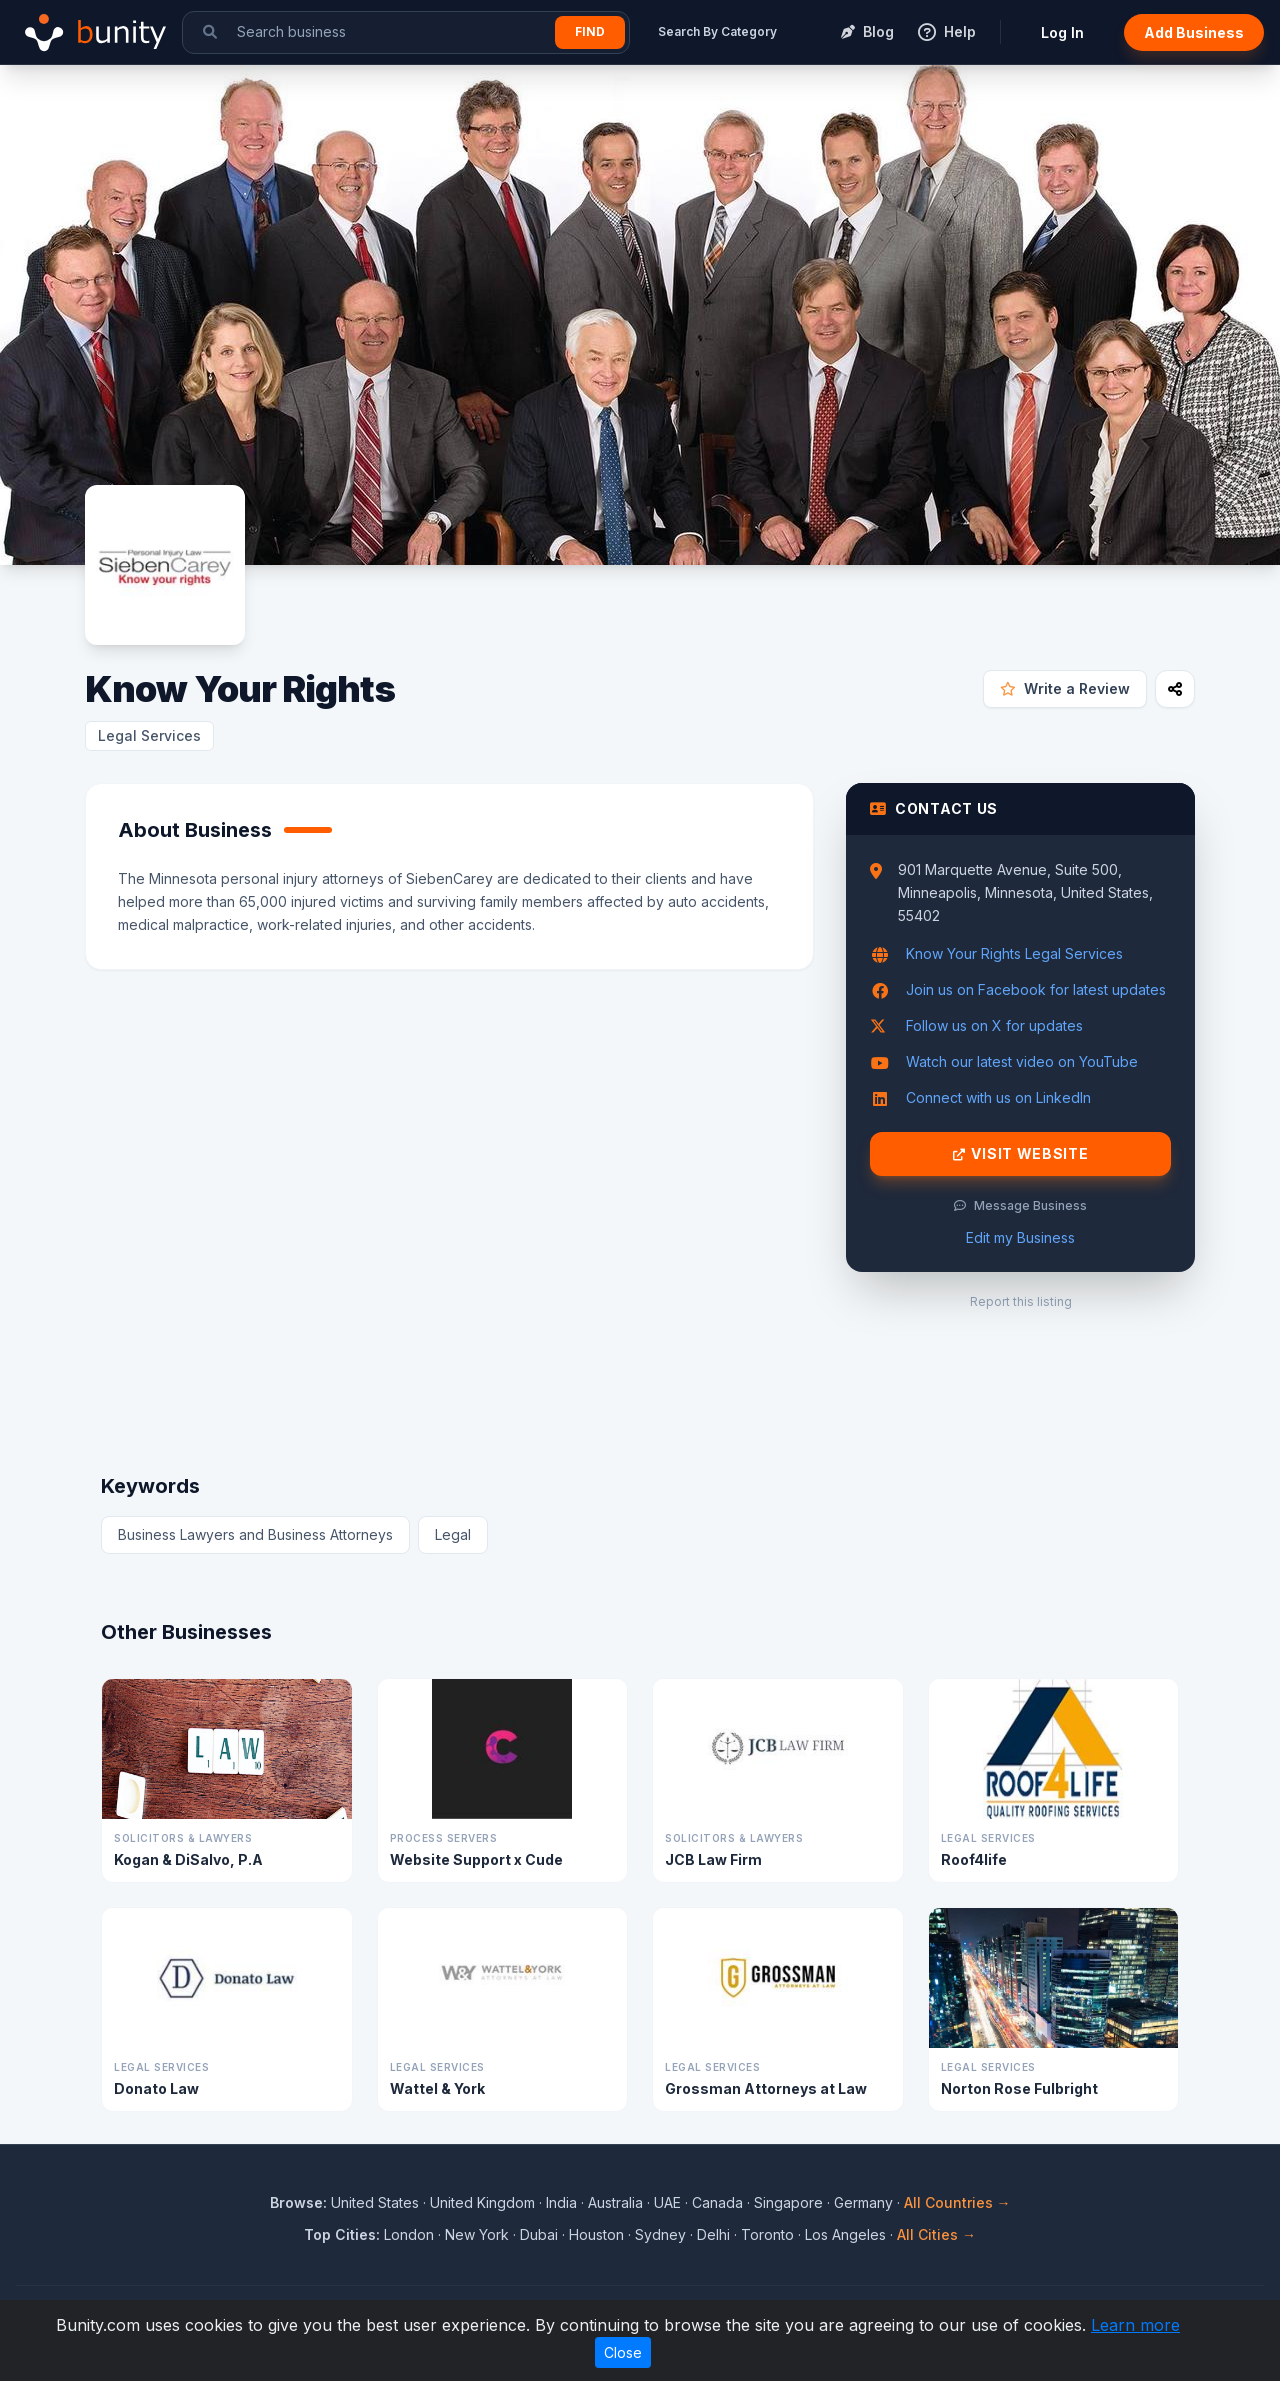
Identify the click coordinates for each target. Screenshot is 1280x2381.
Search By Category (717, 31)
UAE (667, 2202)
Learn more (1135, 2325)
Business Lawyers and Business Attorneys (255, 1534)
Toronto (767, 2234)
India (561, 2202)
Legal (453, 1534)
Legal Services (149, 735)
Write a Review (1065, 688)
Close (623, 2352)
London (409, 2234)
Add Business (1194, 32)
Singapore (788, 2202)
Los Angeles (845, 2234)
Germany (863, 2202)
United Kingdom (482, 2202)
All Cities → (936, 2234)
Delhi (713, 2234)
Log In (1062, 32)
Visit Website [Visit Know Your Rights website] (1021, 1154)
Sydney (660, 2234)
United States (375, 2202)
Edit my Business (1020, 1237)
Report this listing (1021, 1301)
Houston (596, 2234)
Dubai (539, 2234)
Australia (615, 2202)
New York (477, 2234)
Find (590, 31)
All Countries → (957, 2202)
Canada (717, 2202)
